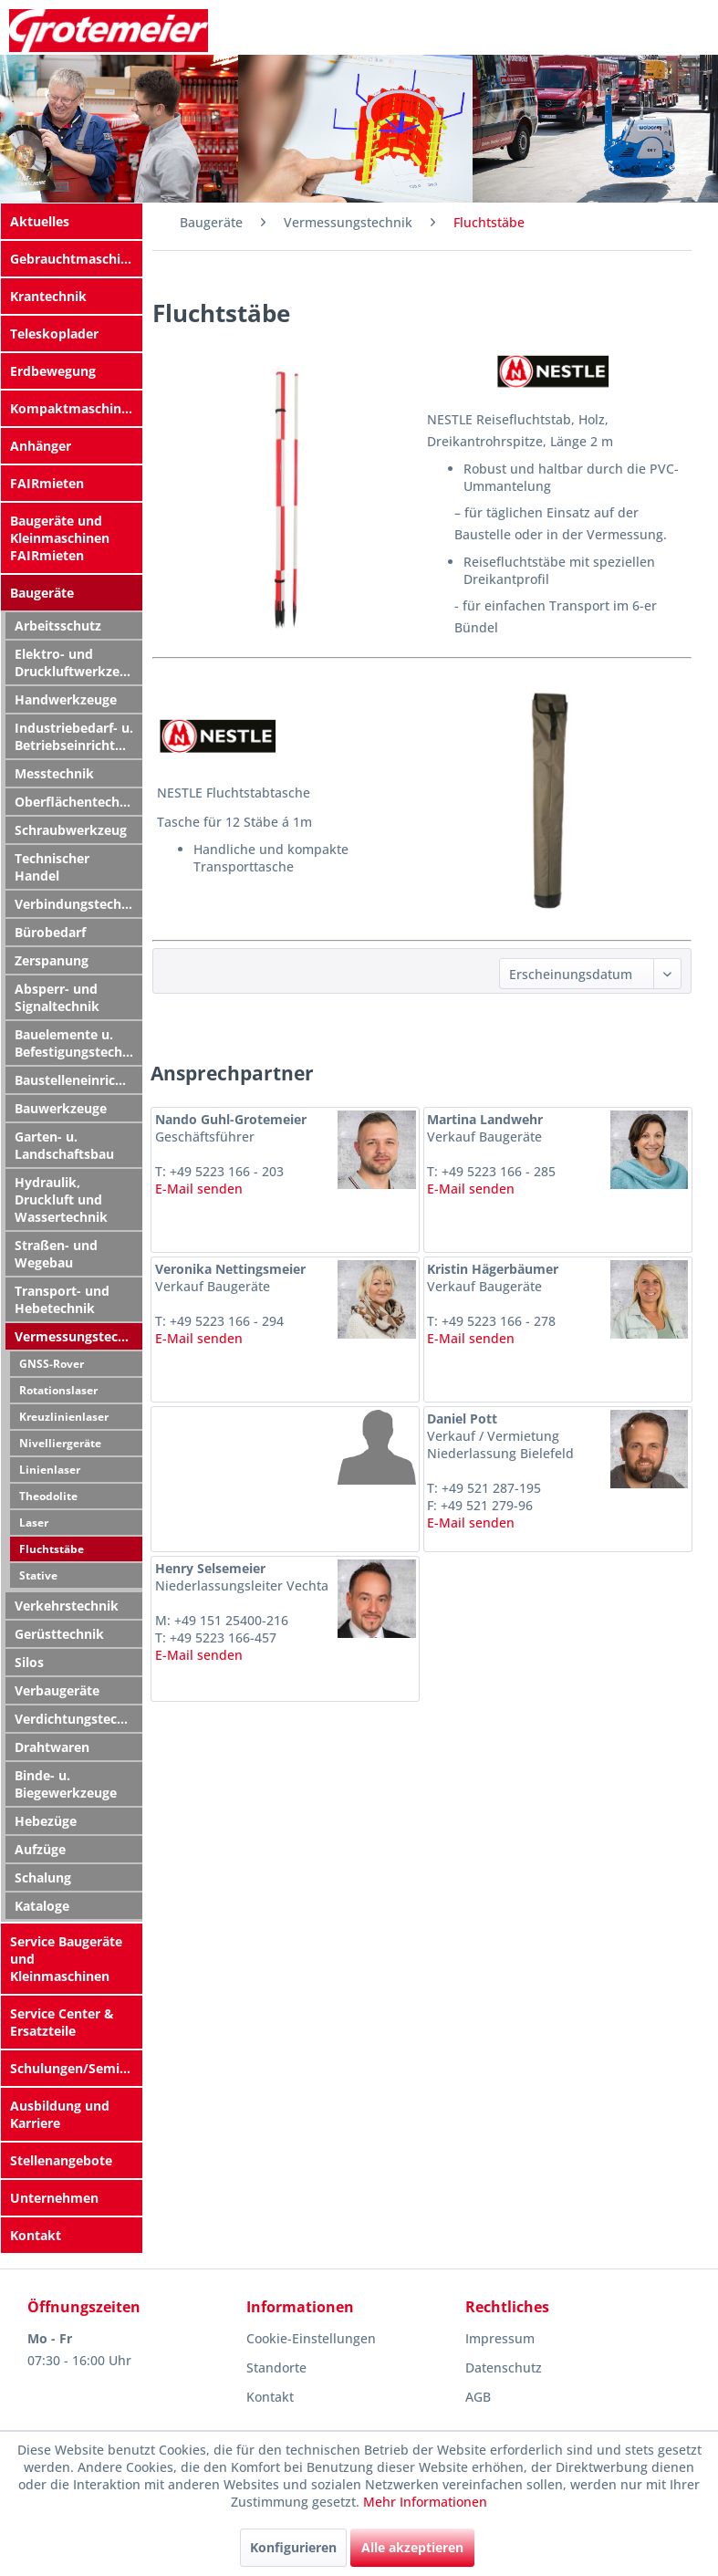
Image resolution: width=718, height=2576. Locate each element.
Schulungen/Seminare (76, 2068)
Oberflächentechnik (77, 801)
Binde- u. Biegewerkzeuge (66, 1784)
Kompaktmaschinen (73, 408)
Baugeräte (42, 592)
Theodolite (48, 1496)
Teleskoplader (54, 333)
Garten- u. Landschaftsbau (64, 1145)
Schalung (43, 1877)
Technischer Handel (52, 867)
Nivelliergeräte (60, 1443)
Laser (33, 1522)
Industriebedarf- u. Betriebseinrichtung (77, 736)
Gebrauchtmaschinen (76, 258)
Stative (38, 1575)
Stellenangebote (61, 2160)
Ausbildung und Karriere (59, 2114)
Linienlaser (49, 1469)
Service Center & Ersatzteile (62, 2022)
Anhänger (40, 445)
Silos (29, 1662)
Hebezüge (46, 1821)
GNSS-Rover (51, 1363)
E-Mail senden (199, 1188)
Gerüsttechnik (59, 1634)
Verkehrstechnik (67, 1605)
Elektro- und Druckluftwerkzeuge (78, 662)
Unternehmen (54, 2197)
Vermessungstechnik (78, 1336)
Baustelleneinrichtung (78, 1080)
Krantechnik (48, 296)
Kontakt (35, 2235)
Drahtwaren (52, 1747)
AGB (478, 2396)
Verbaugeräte (57, 1690)
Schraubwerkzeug (71, 830)
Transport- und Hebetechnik (62, 1299)
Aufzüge (40, 1849)
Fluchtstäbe (51, 1549)
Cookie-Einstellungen (311, 2338)
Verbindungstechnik (78, 904)
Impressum (500, 2338)
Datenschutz (503, 2367)
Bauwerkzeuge (61, 1108)
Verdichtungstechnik (78, 1718)
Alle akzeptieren (412, 2547)
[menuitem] (71, 221)
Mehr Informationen (425, 2501)
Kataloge (42, 1905)
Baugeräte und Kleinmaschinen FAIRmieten (59, 538)
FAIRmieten (47, 483)
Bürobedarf (50, 932)
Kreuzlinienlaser (64, 1416)
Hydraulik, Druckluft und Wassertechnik (61, 1199)
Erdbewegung (53, 371)
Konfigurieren (293, 2547)
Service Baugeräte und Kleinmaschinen (66, 1959)
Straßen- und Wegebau (56, 1253)
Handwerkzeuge (66, 699)
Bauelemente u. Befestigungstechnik (78, 1043)
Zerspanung (51, 960)
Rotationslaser (58, 1390)
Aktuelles (39, 221)
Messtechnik (54, 773)
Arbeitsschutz (58, 625)
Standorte (276, 2367)
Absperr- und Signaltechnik (57, 997)
